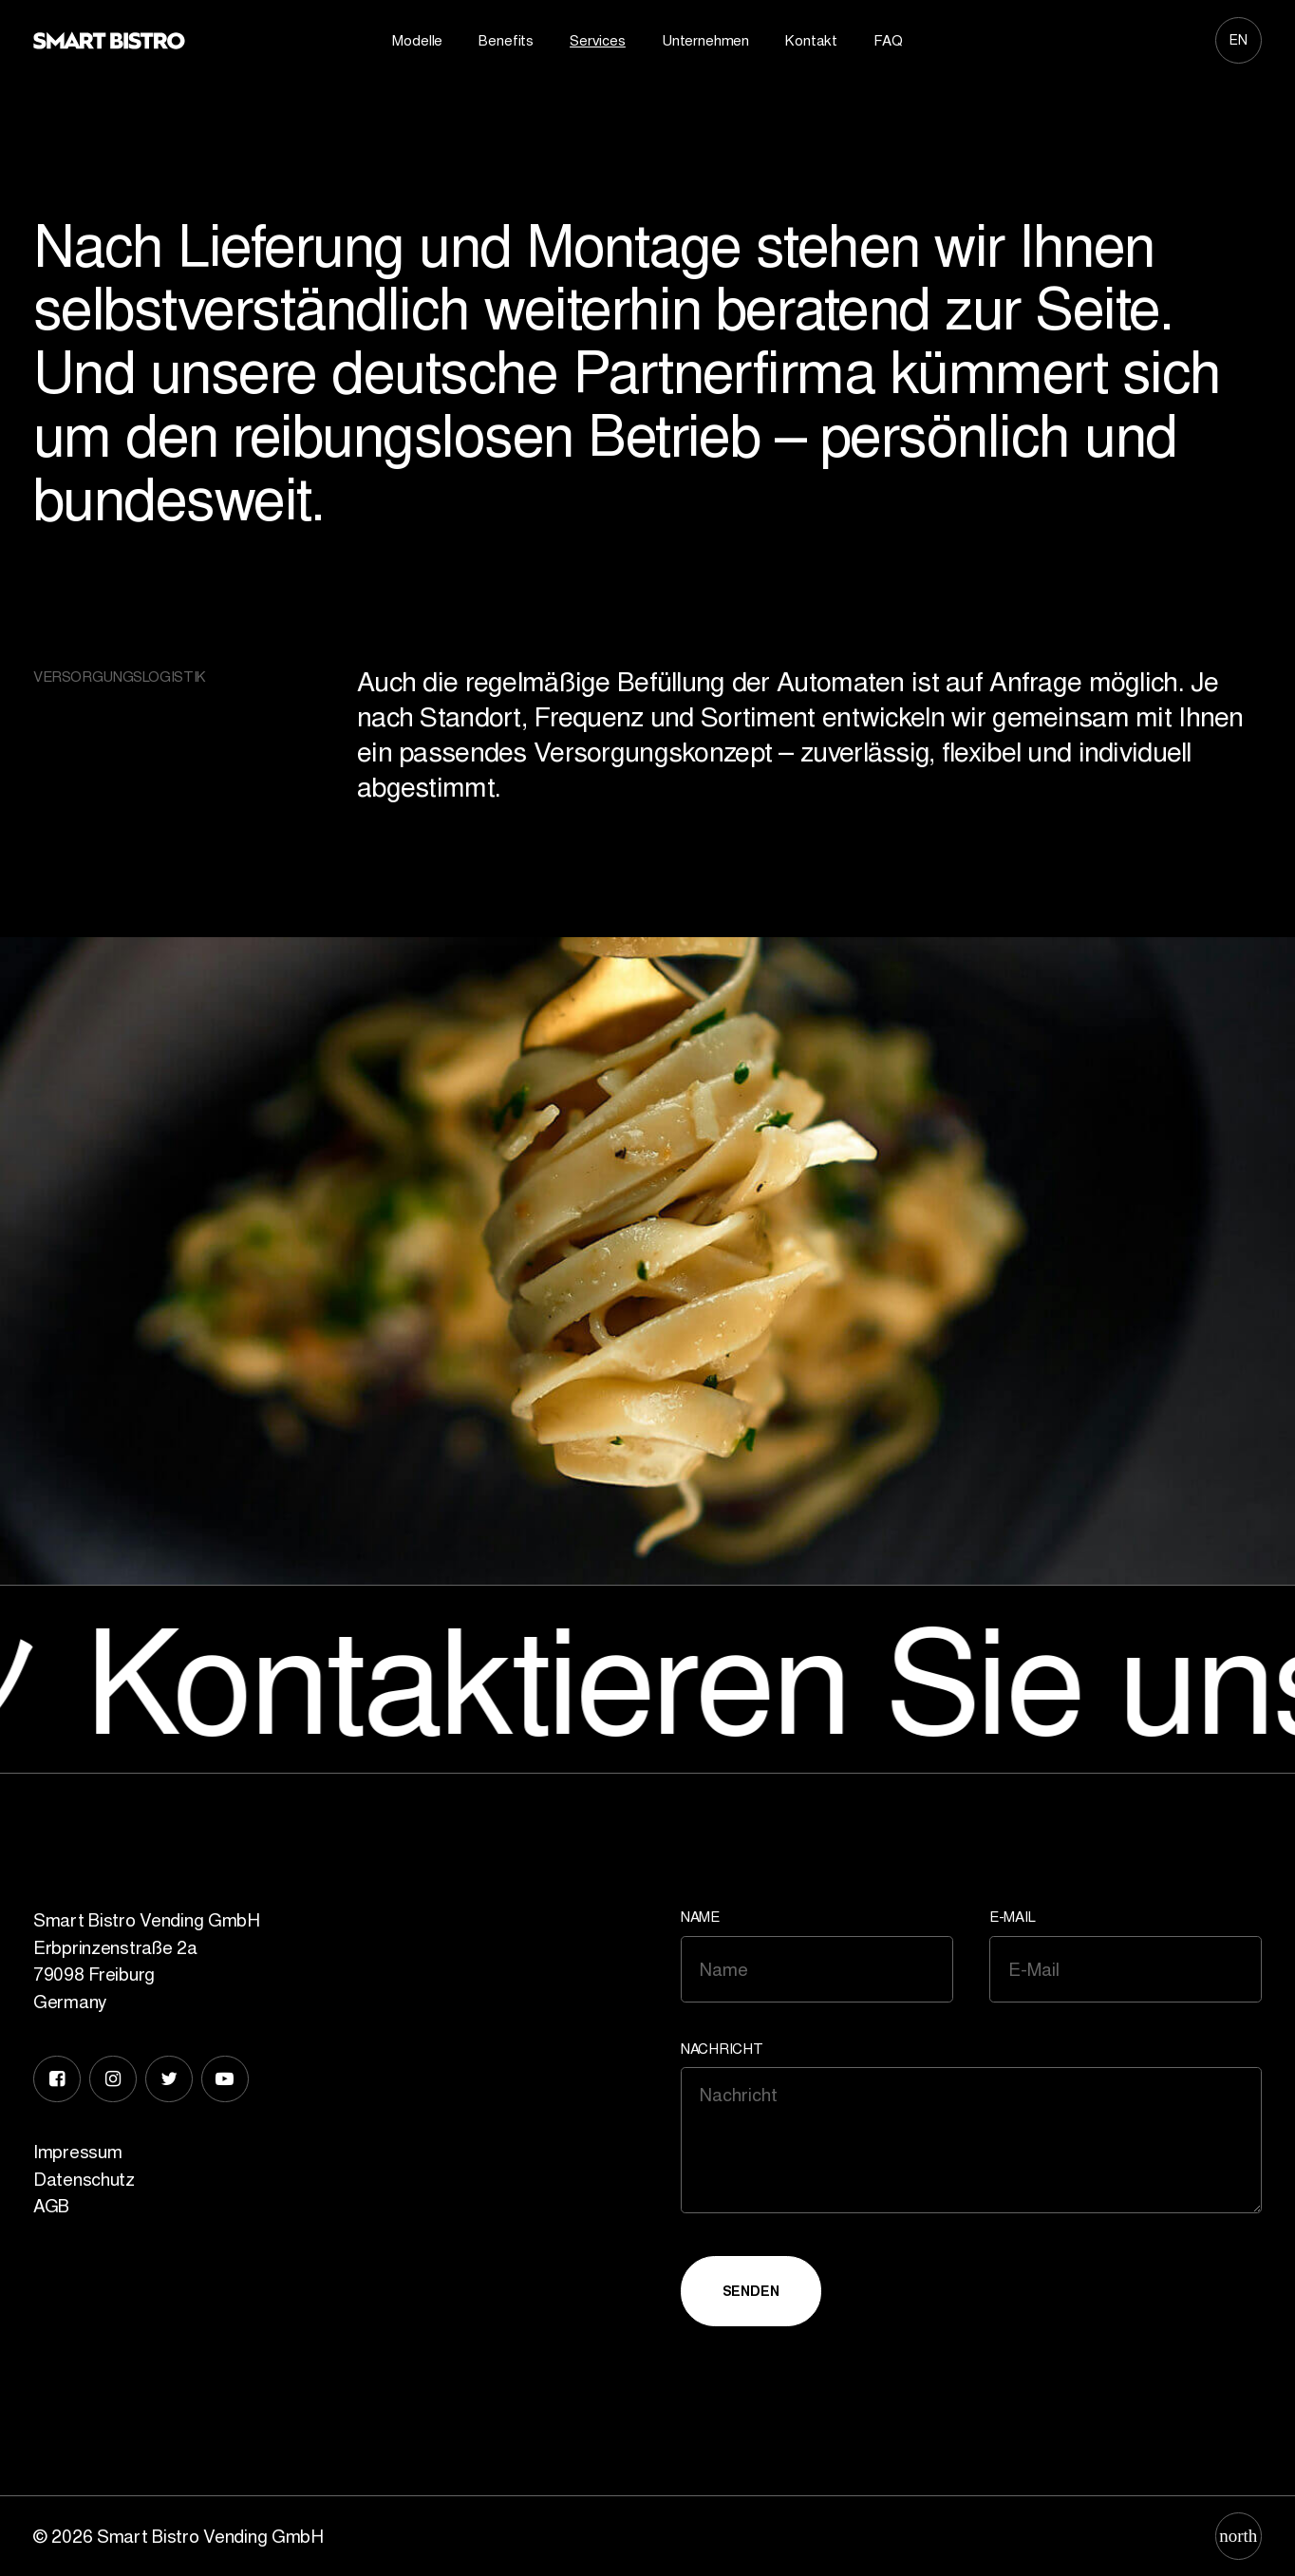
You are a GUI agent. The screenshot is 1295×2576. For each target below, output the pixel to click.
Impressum (77, 2151)
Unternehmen (705, 40)
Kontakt (811, 40)
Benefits (506, 40)
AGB (51, 2205)
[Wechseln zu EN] (1238, 40)
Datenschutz (84, 2179)
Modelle (417, 40)
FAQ (888, 40)
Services (598, 40)
